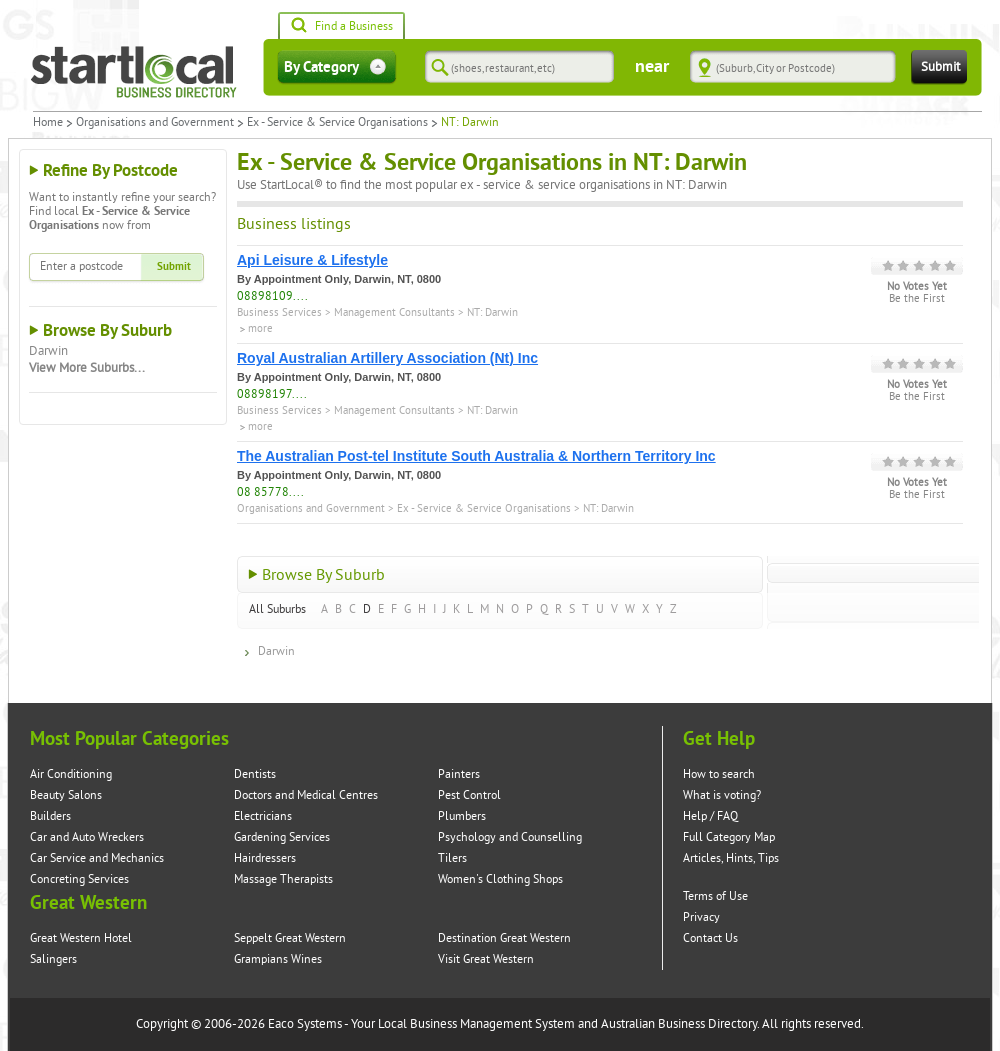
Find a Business (341, 27)
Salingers (53, 959)
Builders (50, 816)
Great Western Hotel (81, 938)
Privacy (701, 917)
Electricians (263, 816)
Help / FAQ (710, 816)
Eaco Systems (305, 1024)
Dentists (255, 774)
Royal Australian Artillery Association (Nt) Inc (387, 358)
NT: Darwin (492, 312)
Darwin (48, 351)
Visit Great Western (486, 959)
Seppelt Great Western (290, 938)
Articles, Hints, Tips (731, 858)
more (260, 328)
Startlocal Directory (134, 72)
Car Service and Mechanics (97, 858)
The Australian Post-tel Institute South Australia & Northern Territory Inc (476, 456)
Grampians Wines (278, 959)
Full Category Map (729, 837)
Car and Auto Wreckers (87, 837)
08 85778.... (270, 492)
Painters (459, 774)
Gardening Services (282, 837)
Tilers (452, 858)
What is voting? (722, 795)
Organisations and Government (155, 123)
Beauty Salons (66, 795)
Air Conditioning (71, 774)
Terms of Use (715, 896)
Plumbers (462, 816)
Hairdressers (265, 858)
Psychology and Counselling (510, 837)
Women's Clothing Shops (500, 879)
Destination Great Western (504, 938)
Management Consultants (394, 312)
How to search (719, 774)
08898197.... (272, 394)
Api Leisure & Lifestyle (312, 260)
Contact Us (710, 938)
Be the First (917, 299)
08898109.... (272, 296)
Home (48, 123)
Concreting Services (79, 879)
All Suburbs (277, 609)
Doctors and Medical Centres (306, 795)
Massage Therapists (283, 879)
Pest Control (469, 795)
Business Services (279, 312)
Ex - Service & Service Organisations (337, 123)
